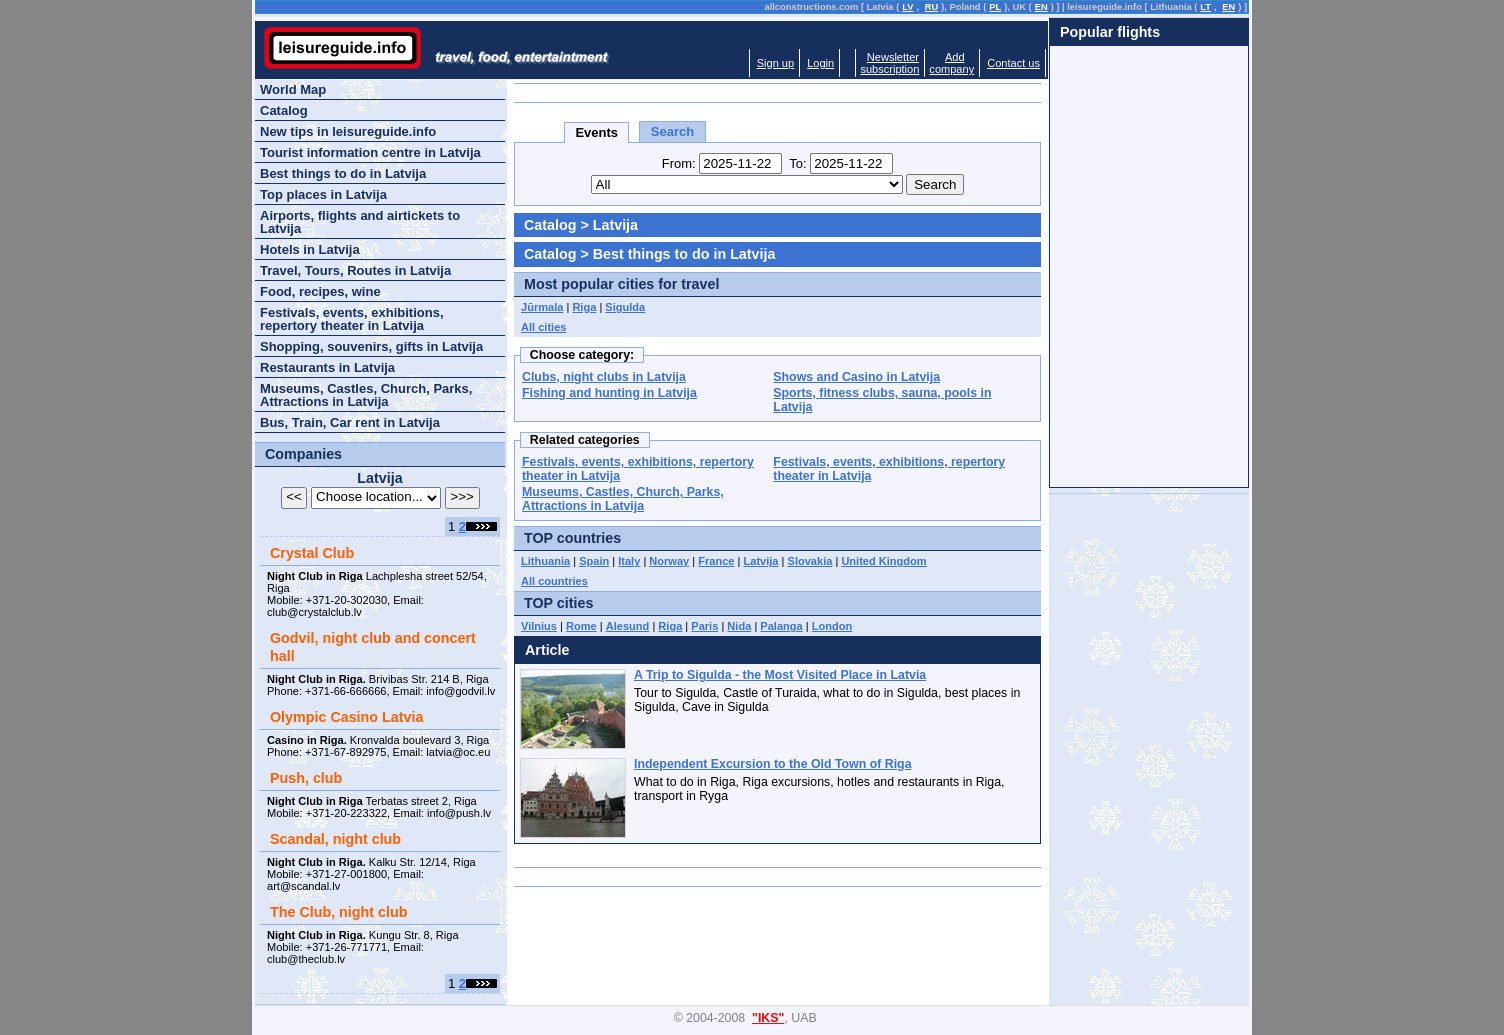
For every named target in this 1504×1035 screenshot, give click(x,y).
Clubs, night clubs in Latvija (604, 377)
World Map (293, 89)
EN (1041, 7)
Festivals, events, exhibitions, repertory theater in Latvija (352, 319)
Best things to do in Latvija (343, 173)
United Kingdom (883, 561)
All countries (554, 581)
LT (1205, 7)
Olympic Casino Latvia (346, 717)
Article (547, 650)
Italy (629, 561)
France (716, 561)
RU (931, 7)
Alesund (628, 626)
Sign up (775, 63)
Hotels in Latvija (310, 249)
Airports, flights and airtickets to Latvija (360, 222)
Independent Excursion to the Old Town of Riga (773, 764)
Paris (704, 626)
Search (672, 131)
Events (596, 132)
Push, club (306, 778)
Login (820, 63)
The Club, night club (338, 912)
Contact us (1013, 63)
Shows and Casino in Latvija (856, 377)
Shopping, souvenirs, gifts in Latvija (371, 346)
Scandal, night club (335, 839)
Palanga (781, 626)
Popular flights (1110, 32)
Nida (739, 626)
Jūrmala (542, 307)
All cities (543, 327)
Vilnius (539, 626)
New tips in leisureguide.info (348, 131)
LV (907, 7)
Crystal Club (312, 553)
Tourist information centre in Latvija (370, 152)
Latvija (761, 561)
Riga (584, 307)
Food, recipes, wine (320, 291)
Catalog (550, 225)
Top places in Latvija (323, 194)
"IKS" (768, 1018)
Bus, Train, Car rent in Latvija (350, 422)
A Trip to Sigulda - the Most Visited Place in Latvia (780, 675)
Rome (581, 626)
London (832, 626)
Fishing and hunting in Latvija (609, 393)
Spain (594, 561)
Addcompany (951, 63)
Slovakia (810, 561)
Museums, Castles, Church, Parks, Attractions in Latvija (623, 499)
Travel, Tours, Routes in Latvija (355, 270)
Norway (669, 561)
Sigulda (625, 307)
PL (995, 7)
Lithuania (545, 561)
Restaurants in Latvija (327, 367)
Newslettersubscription (889, 63)
